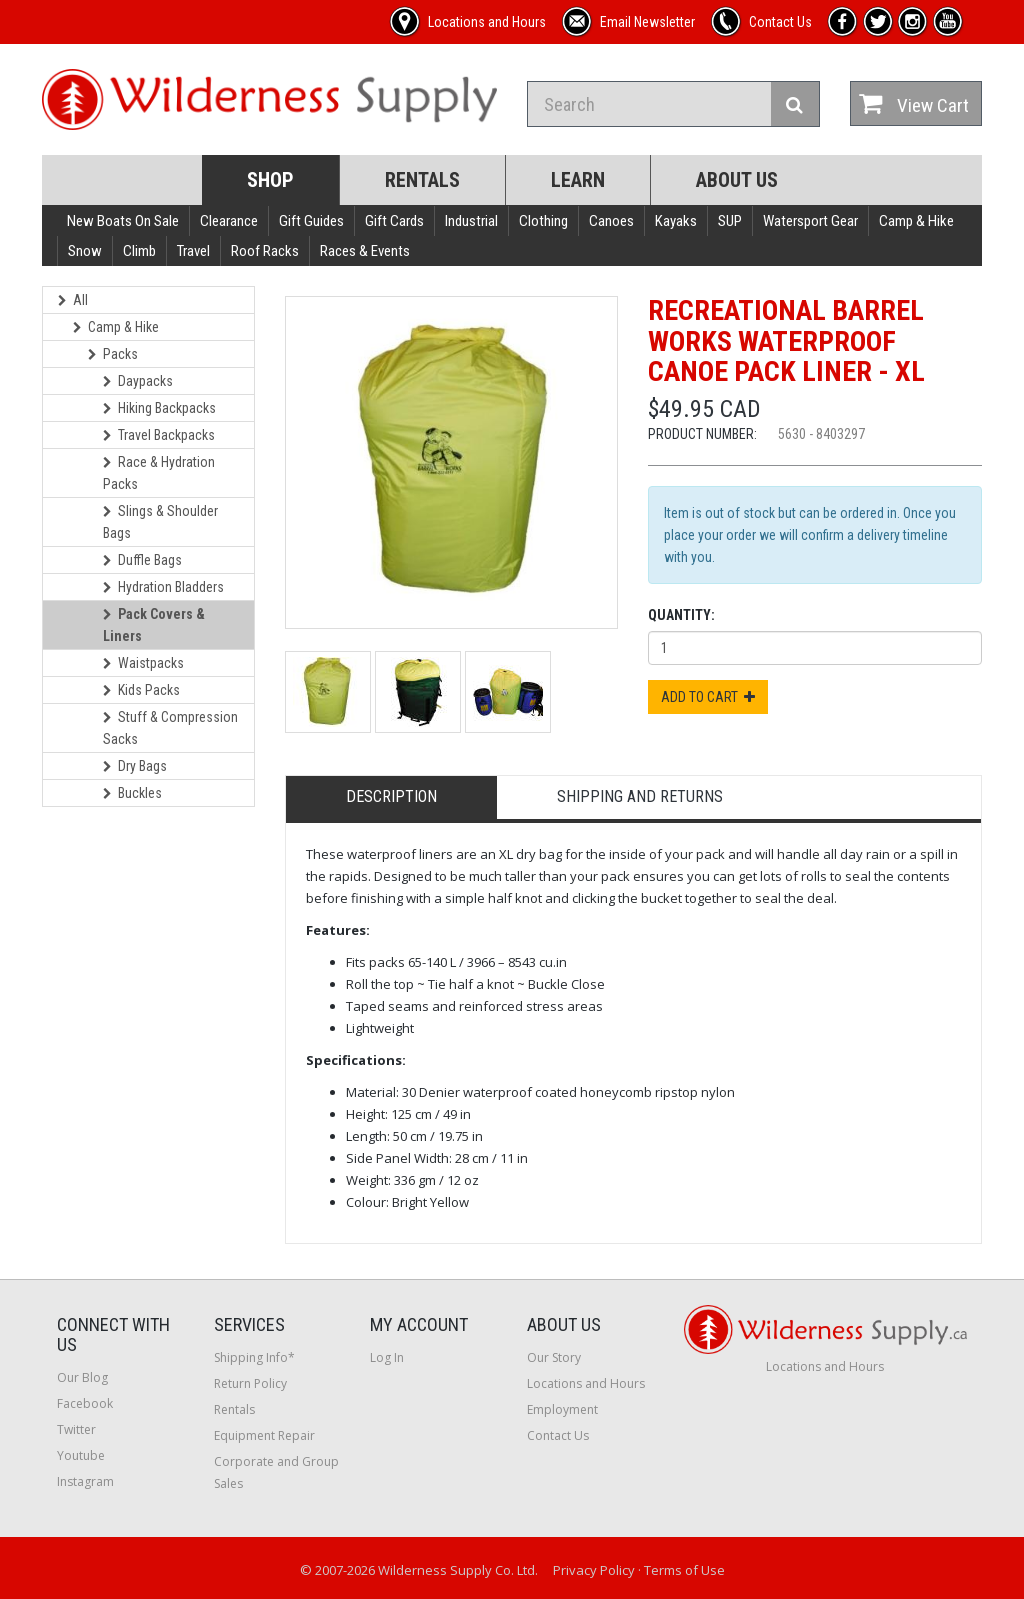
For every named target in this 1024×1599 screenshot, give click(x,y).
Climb (139, 251)
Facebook (85, 1403)
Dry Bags (135, 766)
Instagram (85, 1481)
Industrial (471, 221)
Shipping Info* (254, 1357)
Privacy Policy (594, 1570)
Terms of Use (684, 1570)
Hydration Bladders (163, 587)
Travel (193, 251)
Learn (578, 180)
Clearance (229, 221)
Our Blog (82, 1377)
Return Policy (250, 1383)
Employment (562, 1409)
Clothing (543, 221)
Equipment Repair (264, 1435)
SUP (730, 221)
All (73, 300)
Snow (85, 251)
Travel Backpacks (159, 435)
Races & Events (365, 251)
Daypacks (138, 381)
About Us (737, 180)
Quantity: (681, 615)
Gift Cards (394, 221)
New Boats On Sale (123, 221)
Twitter (76, 1429)
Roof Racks (265, 251)
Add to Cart (708, 697)
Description (391, 796)
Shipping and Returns (640, 796)
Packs (113, 354)
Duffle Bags (142, 560)
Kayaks (676, 221)
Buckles (132, 793)
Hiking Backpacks (159, 408)
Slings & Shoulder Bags (160, 522)
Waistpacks (143, 663)
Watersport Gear (810, 221)
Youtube (81, 1455)
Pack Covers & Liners (154, 625)
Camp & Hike (916, 221)
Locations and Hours (586, 1383)
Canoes (611, 221)
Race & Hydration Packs (159, 473)
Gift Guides (311, 221)
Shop (270, 180)
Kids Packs (141, 690)
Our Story (554, 1357)
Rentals (422, 180)
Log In (387, 1357)
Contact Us (558, 1435)
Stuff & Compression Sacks (170, 728)
